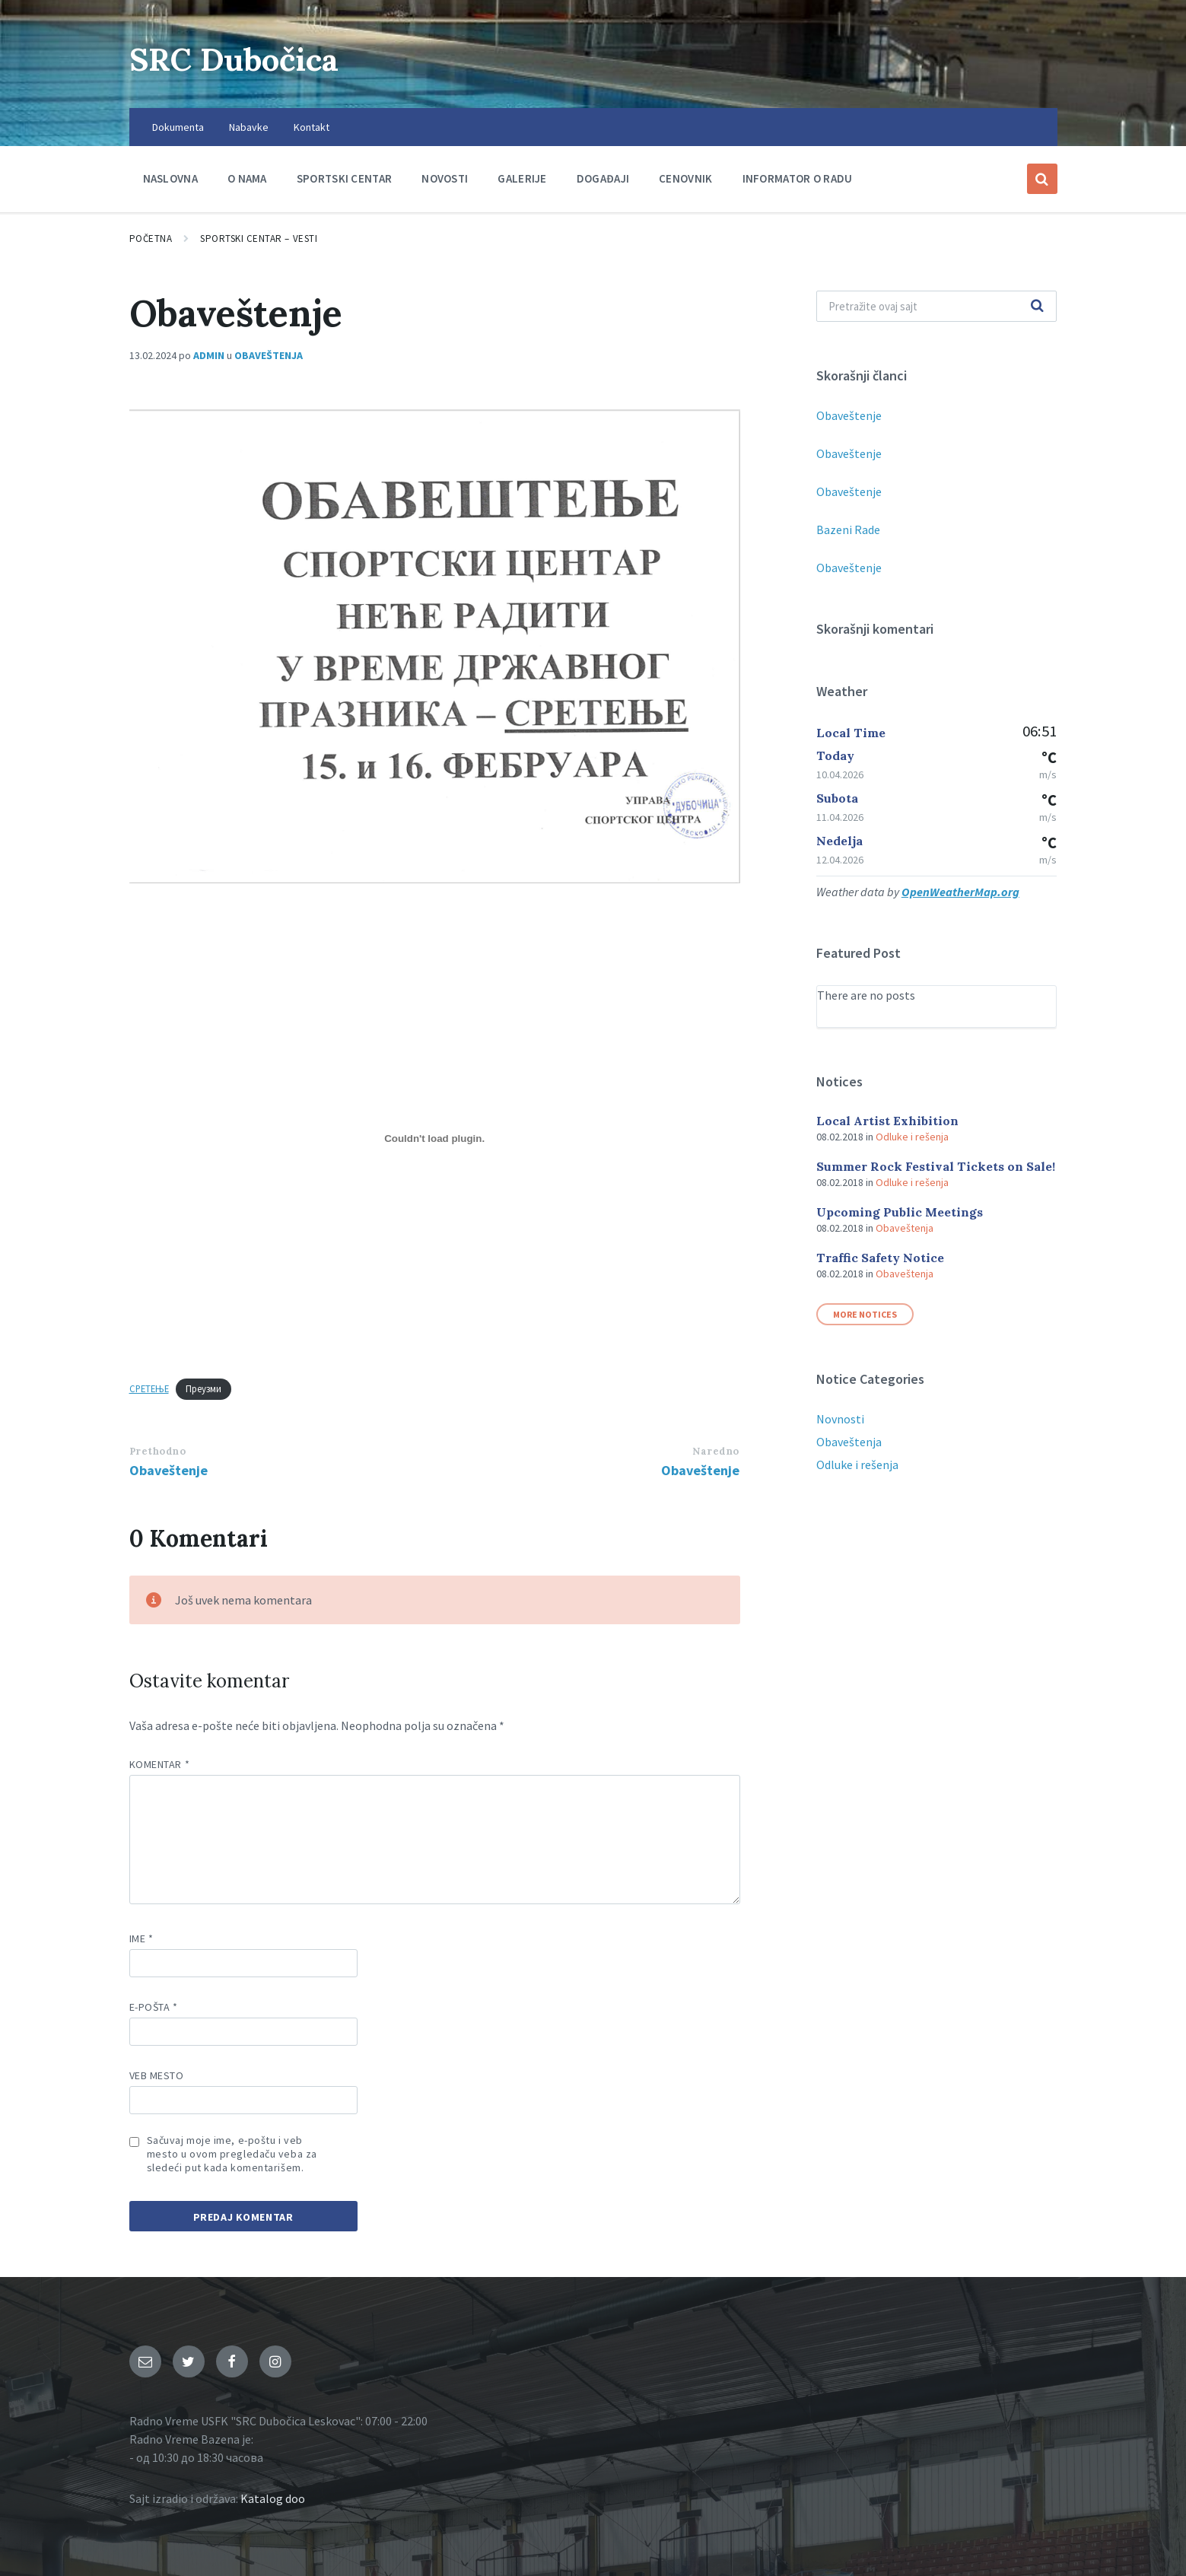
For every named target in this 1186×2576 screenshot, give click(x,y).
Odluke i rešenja (912, 1136)
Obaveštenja (268, 355)
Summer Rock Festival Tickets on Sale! (935, 1166)
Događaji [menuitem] (603, 178)
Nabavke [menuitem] (249, 127)
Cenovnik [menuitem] (685, 178)
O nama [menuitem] (247, 178)
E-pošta (153, 2007)
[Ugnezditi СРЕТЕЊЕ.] (434, 1139)
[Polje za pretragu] (937, 306)
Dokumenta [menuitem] (178, 127)
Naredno (715, 1451)
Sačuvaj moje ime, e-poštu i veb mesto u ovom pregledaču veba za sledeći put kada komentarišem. (232, 2153)
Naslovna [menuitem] (170, 178)
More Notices (865, 1314)
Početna (151, 238)
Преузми (203, 1388)
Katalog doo (272, 2498)
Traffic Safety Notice (880, 1257)
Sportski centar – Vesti (258, 238)
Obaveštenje (168, 1470)
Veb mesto (156, 2075)
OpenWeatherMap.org (960, 891)
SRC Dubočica (251, 57)
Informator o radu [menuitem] (797, 178)
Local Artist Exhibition (887, 1120)
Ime (141, 1938)
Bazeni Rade (848, 529)
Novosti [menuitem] (444, 178)
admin (208, 355)
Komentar (159, 1764)
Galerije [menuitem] (522, 178)
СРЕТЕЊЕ (149, 1388)
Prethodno (157, 1451)
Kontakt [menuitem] (311, 127)
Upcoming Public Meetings (899, 1212)
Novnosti (840, 1418)
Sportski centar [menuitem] (345, 178)
